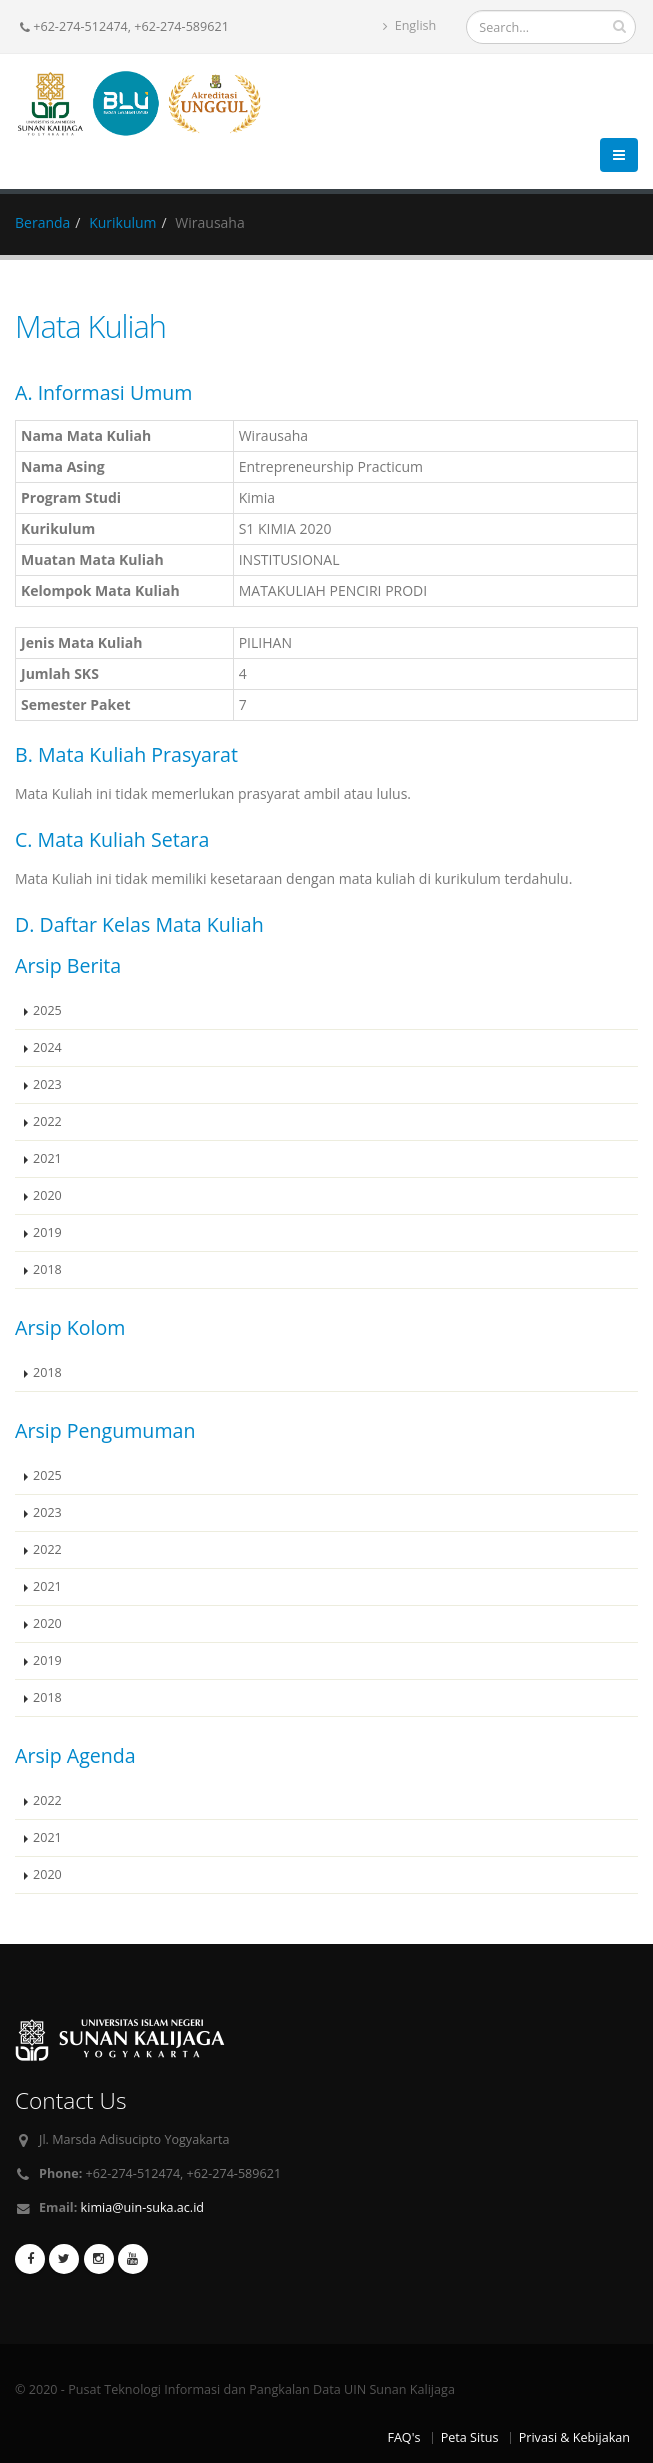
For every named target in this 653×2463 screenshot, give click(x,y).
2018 (47, 1269)
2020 (47, 1195)
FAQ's (403, 2437)
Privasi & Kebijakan (574, 2437)
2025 (47, 1010)
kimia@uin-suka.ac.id (142, 2207)
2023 (47, 1084)
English (409, 25)
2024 (47, 1047)
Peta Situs (470, 2437)
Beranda (42, 222)
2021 (47, 1158)
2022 (47, 1121)
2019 (47, 1232)
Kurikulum (122, 222)
